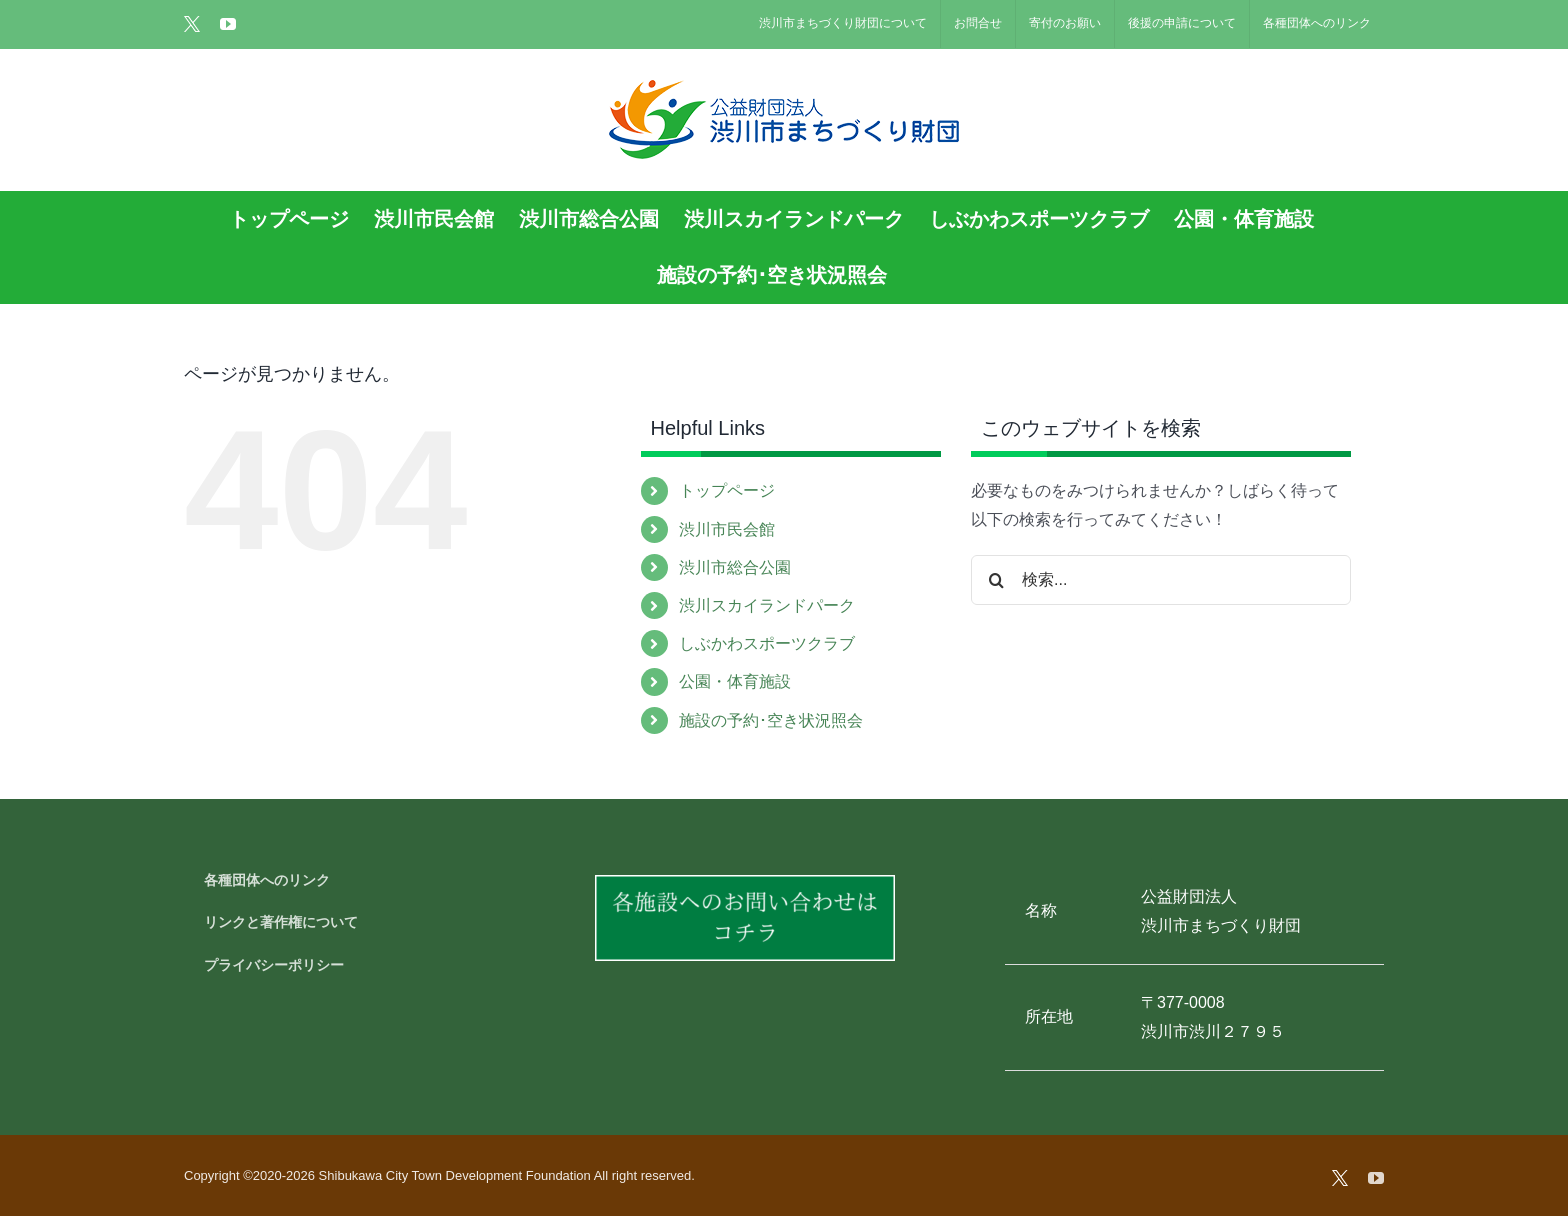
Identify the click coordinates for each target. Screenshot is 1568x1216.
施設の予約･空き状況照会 (771, 720)
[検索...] (1161, 580)
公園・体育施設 (735, 681)
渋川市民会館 (727, 529)
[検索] (996, 580)
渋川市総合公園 (735, 567)
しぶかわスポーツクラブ (767, 643)
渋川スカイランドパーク (767, 605)
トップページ (727, 490)
